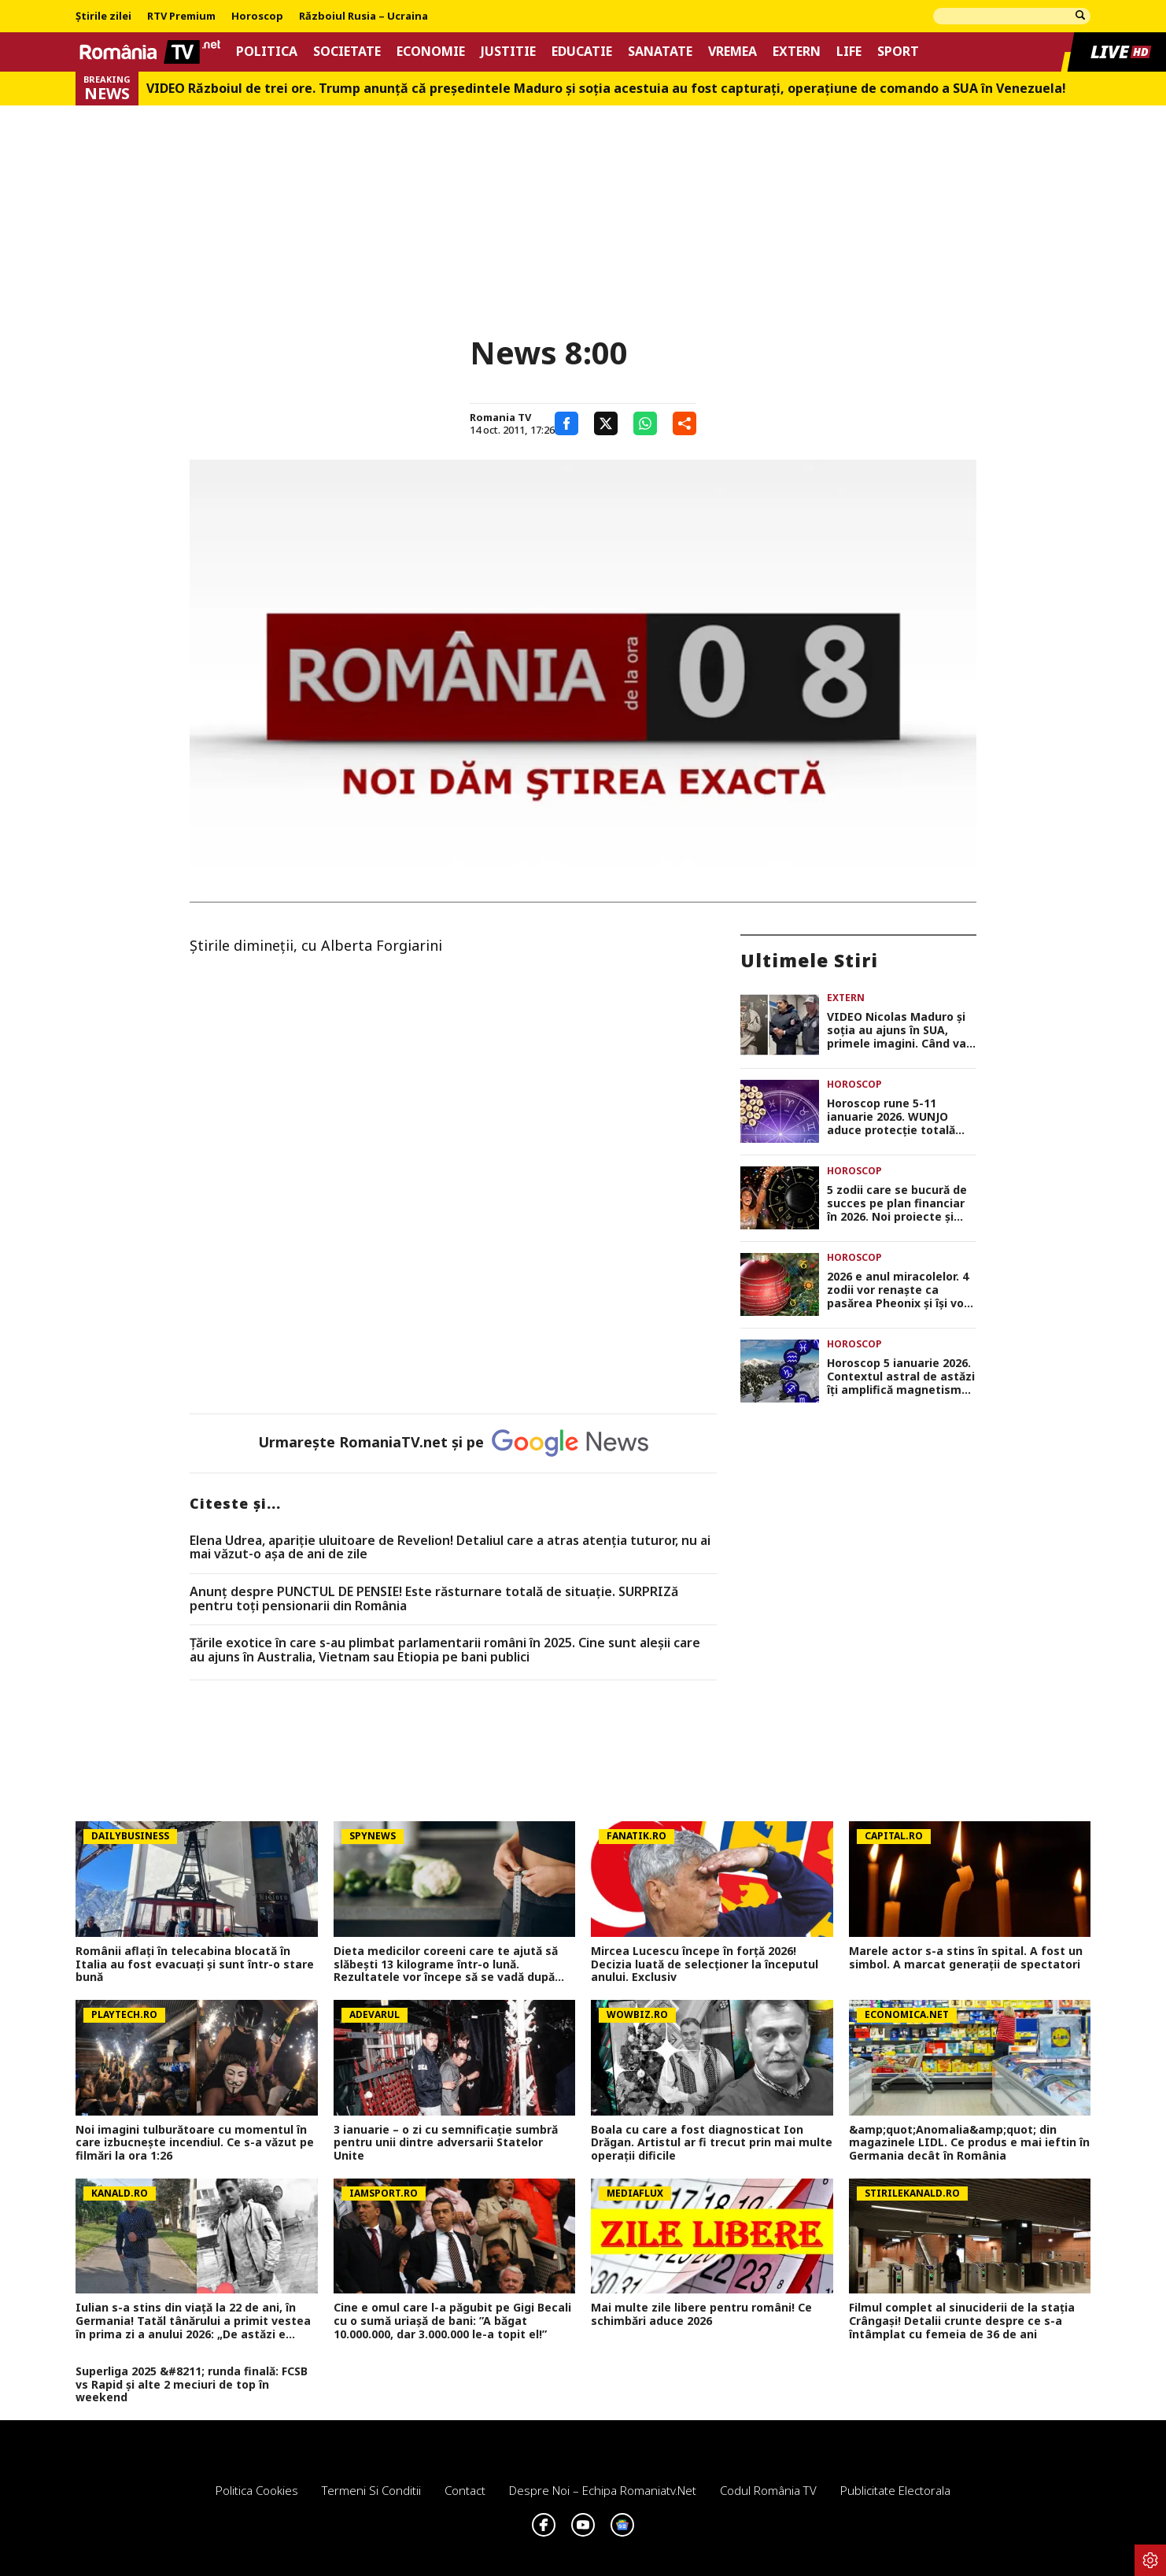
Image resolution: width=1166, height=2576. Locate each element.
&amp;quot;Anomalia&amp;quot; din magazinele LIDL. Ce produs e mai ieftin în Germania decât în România (969, 2143)
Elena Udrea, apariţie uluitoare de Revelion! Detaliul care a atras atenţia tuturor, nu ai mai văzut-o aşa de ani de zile (450, 1547)
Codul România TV (768, 2490)
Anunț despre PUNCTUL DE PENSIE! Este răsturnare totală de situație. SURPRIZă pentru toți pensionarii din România (434, 1599)
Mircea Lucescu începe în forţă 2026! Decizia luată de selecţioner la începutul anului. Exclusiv (704, 1964)
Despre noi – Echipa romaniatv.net (602, 2490)
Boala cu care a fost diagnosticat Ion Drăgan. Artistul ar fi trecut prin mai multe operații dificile (711, 2143)
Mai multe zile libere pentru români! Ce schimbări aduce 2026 (701, 2314)
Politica (266, 51)
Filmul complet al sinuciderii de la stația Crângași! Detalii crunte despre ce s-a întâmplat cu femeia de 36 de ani (962, 2321)
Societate (347, 51)
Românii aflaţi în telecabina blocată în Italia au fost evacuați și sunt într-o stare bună (195, 1964)
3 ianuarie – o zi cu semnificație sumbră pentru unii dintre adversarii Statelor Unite (446, 2143)
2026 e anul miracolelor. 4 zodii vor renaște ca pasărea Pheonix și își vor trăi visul (898, 1290)
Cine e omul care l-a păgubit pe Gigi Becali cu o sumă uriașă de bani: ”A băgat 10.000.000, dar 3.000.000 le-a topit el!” (452, 2321)
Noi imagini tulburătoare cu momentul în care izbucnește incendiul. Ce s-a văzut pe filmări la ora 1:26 (195, 2143)
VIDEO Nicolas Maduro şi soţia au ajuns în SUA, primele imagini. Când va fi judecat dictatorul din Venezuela (896, 1030)
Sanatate (660, 51)
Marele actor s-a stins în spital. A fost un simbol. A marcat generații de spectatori (966, 1958)
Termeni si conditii (371, 2490)
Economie (431, 51)
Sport (898, 51)
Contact (465, 2490)
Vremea (732, 51)
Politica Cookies (257, 2490)
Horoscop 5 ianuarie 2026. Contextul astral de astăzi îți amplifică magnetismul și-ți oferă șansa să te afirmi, (901, 1376)
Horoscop (257, 16)
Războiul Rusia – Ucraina (363, 16)
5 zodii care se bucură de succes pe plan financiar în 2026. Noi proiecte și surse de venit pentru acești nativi (897, 1203)
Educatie (582, 51)
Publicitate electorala (895, 2490)
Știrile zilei (103, 16)
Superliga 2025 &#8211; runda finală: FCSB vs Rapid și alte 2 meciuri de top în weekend (192, 2384)
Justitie (508, 51)
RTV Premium (181, 16)
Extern (797, 51)
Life (849, 51)
